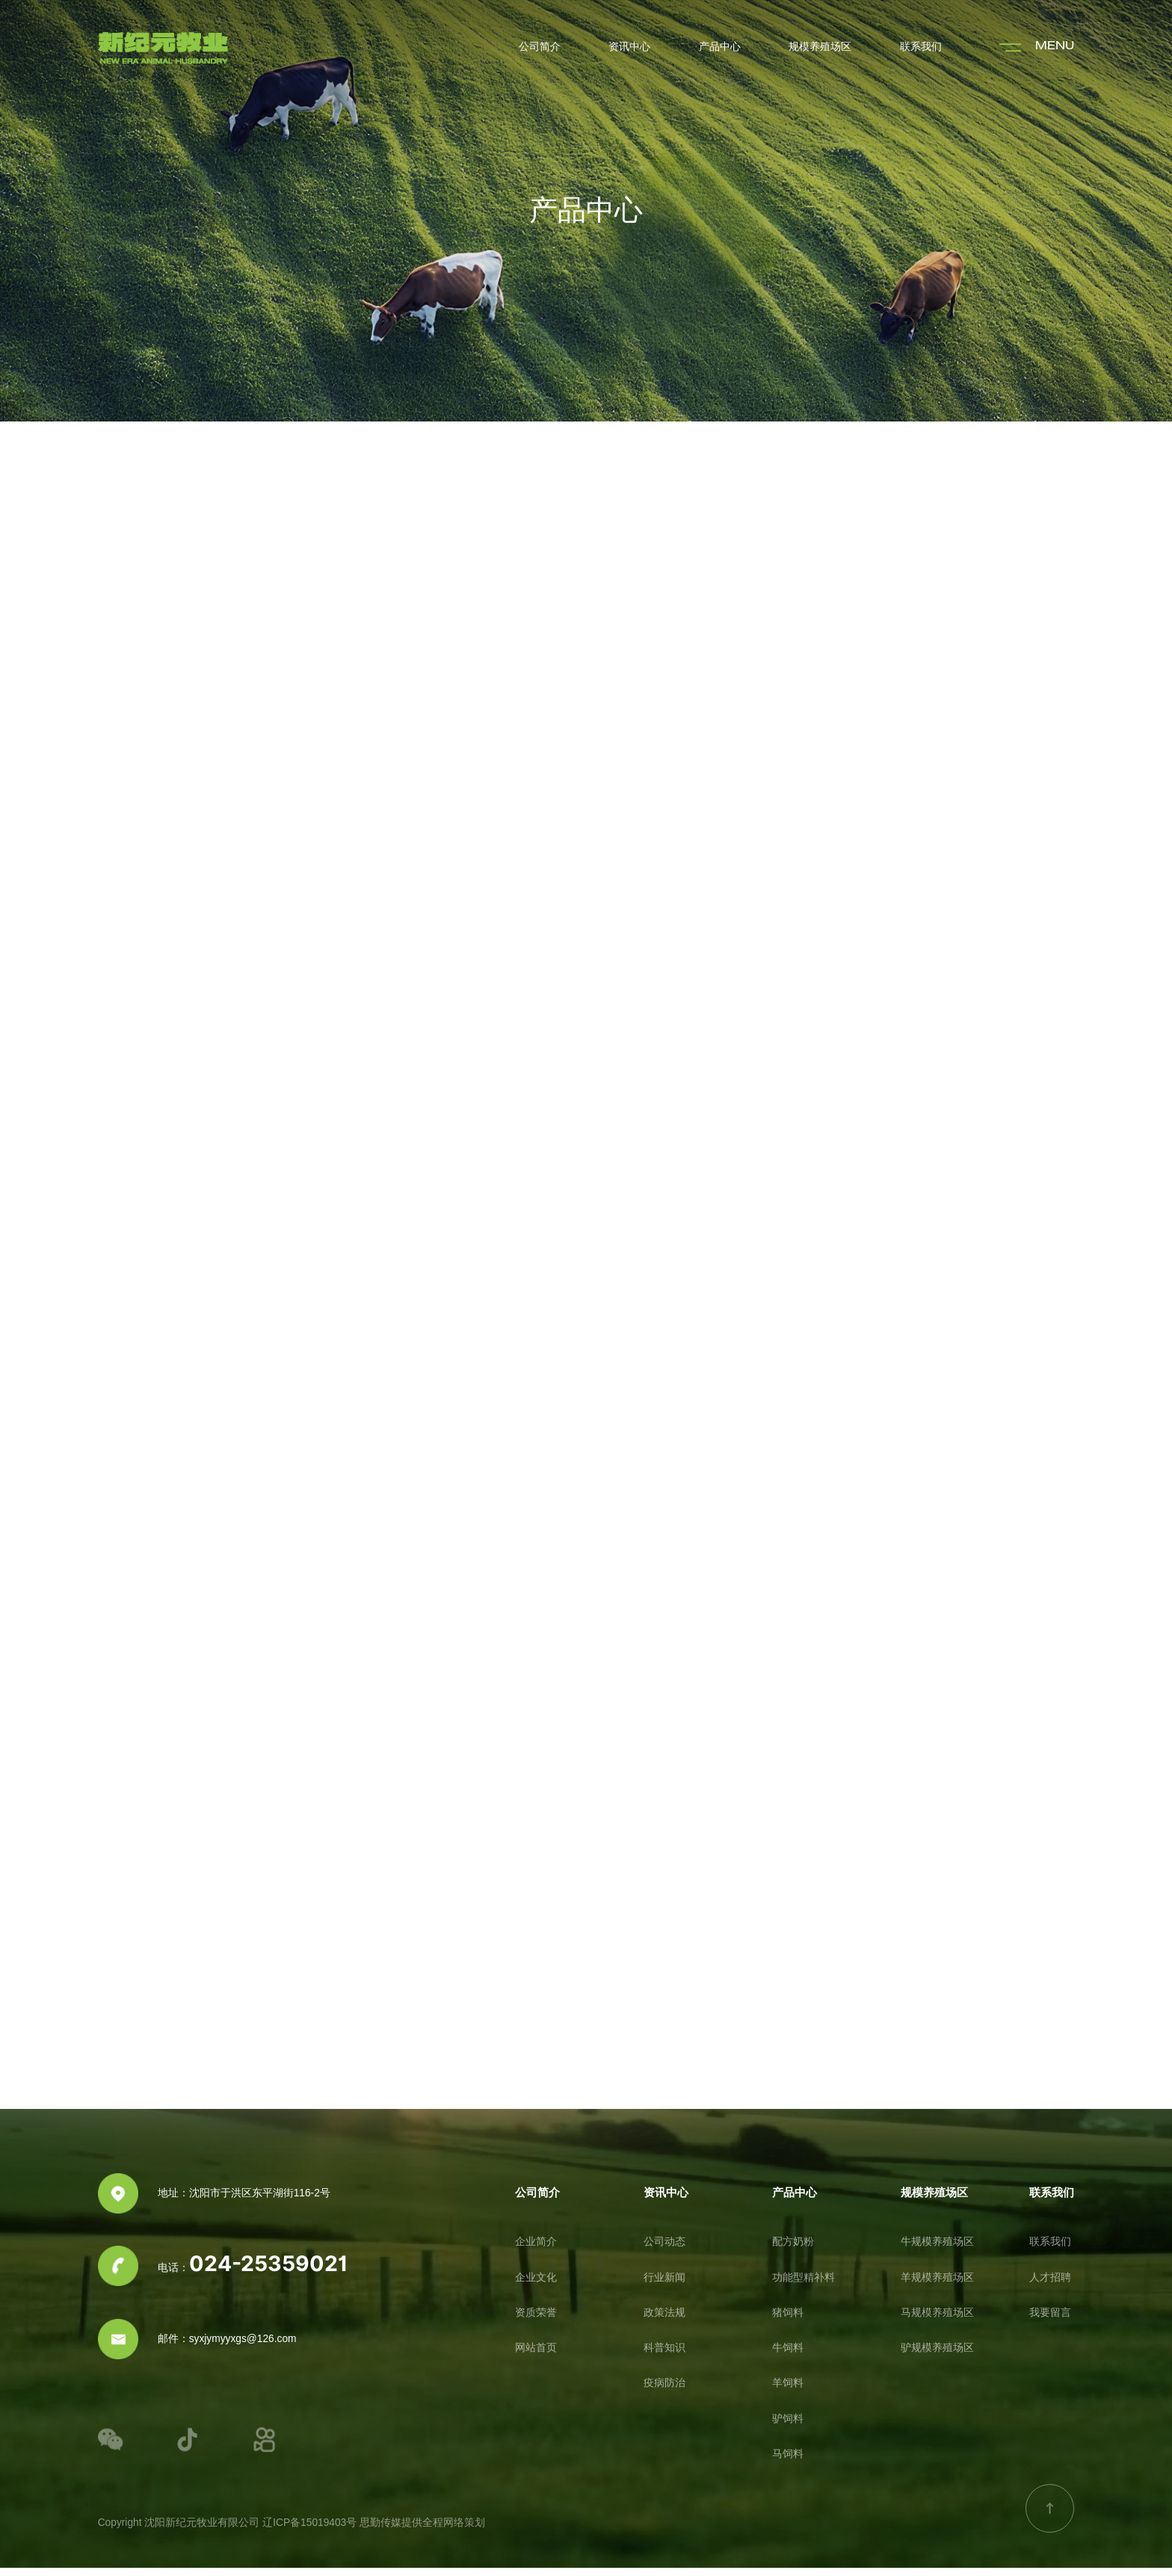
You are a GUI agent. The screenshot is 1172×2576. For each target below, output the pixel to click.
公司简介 (540, 47)
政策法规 (664, 2320)
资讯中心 (629, 47)
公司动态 (664, 2249)
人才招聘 (1050, 2285)
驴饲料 (788, 2427)
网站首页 (536, 2356)
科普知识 (664, 2356)
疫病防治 (664, 2391)
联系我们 (921, 47)
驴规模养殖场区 (937, 2356)
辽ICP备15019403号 (309, 2530)
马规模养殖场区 (937, 2320)
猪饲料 (788, 2320)
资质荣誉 (536, 2320)
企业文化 (536, 2285)
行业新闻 (664, 2285)
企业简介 (536, 2249)
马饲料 (788, 2462)
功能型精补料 (803, 2285)
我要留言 (1050, 2320)
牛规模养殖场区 (937, 2249)
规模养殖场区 (820, 47)
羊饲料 (788, 2391)
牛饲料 (788, 2356)
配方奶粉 (793, 2249)
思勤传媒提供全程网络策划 (422, 2530)
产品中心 (720, 47)
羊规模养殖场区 (937, 2285)
